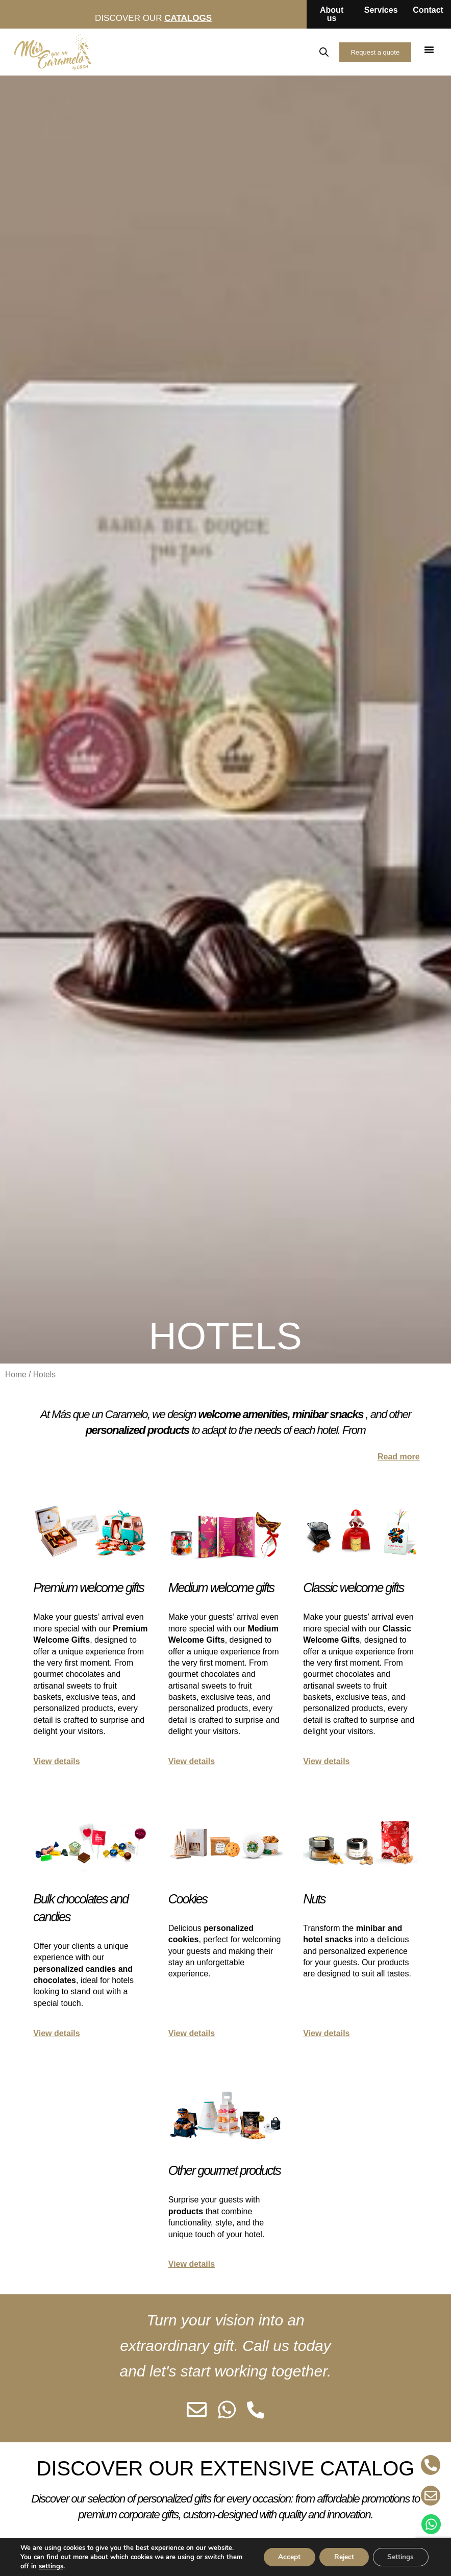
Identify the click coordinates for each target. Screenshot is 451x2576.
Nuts (314, 1899)
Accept (285, 2557)
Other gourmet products (224, 2170)
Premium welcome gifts (88, 1587)
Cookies (187, 1899)
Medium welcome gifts (221, 1587)
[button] (429, 49)
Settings (399, 2557)
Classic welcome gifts (353, 1587)
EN (274, 52)
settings (51, 2566)
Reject (341, 2557)
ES (252, 52)
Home (16, 1374)
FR (296, 52)
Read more (399, 1456)
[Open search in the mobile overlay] (322, 52)
